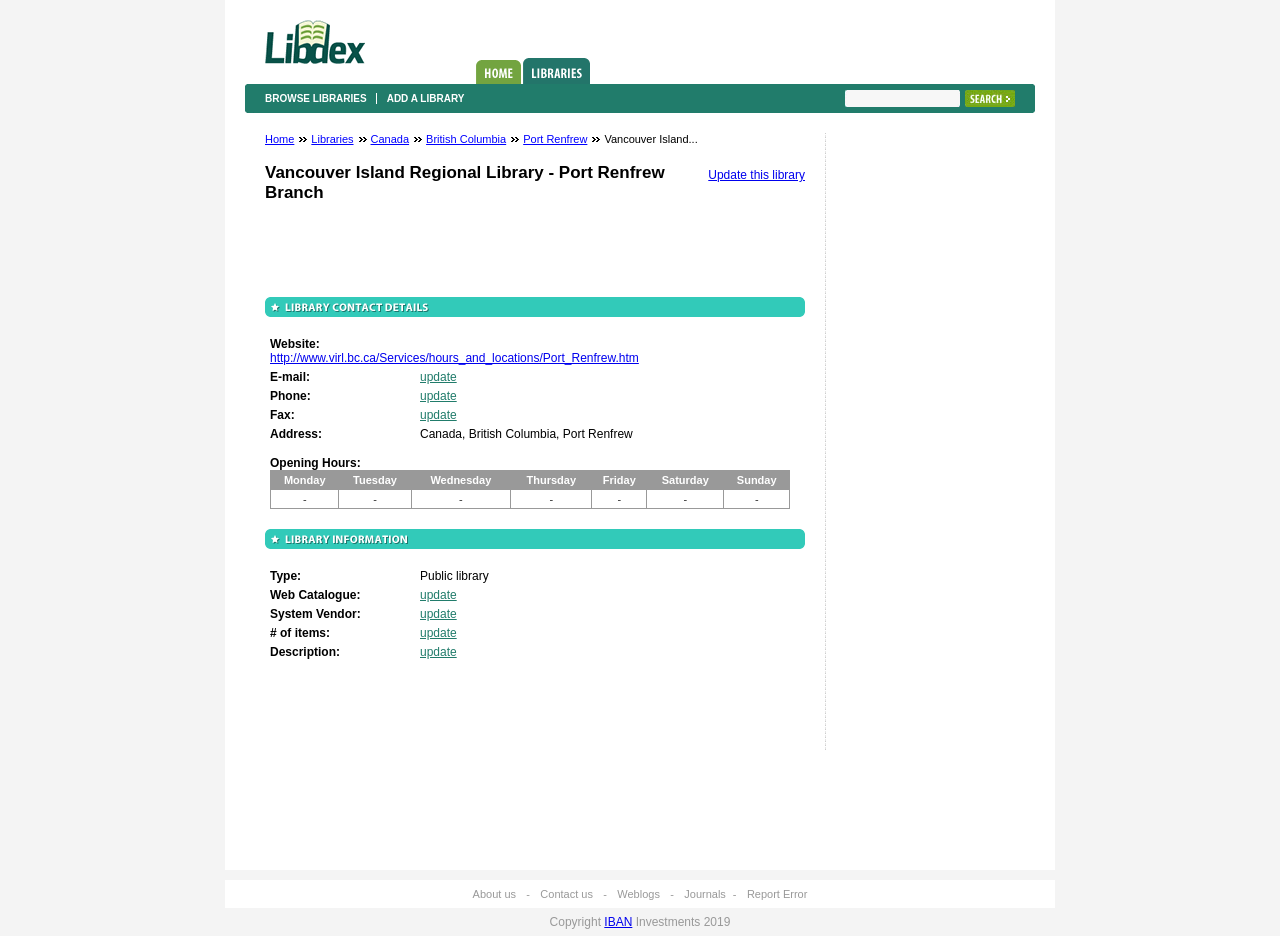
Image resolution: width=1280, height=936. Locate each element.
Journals (705, 894)
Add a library (426, 98)
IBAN (618, 922)
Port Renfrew (555, 139)
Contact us (566, 894)
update (438, 377)
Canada (390, 139)
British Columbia (466, 139)
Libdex (315, 42)
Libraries (556, 71)
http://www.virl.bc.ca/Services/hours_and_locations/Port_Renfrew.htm (454, 358)
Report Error (777, 894)
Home (498, 72)
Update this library (756, 175)
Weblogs (638, 894)
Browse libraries (316, 98)
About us (494, 894)
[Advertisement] (905, 447)
